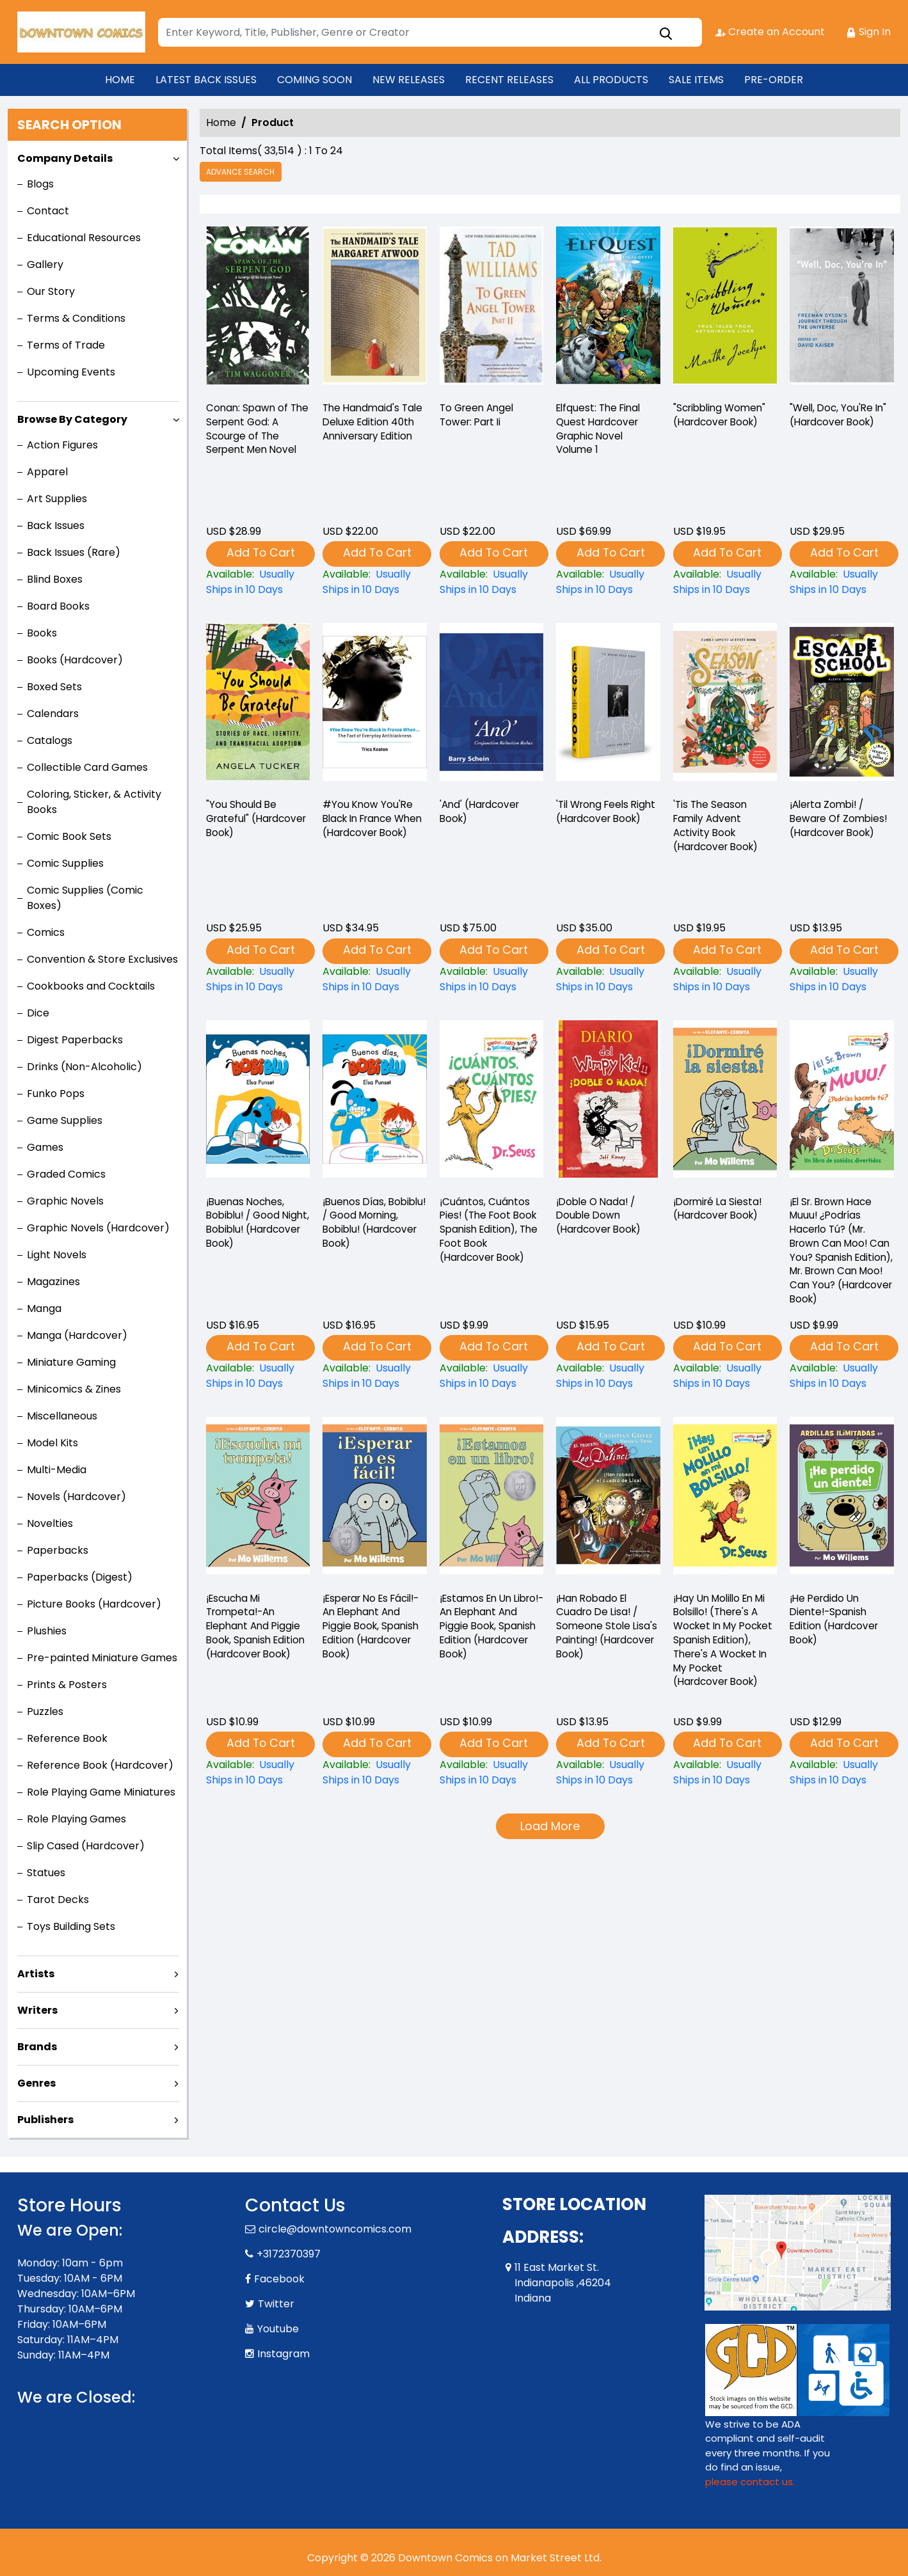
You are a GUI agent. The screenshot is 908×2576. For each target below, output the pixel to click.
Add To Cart (261, 553)
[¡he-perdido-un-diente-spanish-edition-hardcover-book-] (841, 1499)
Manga (44, 1308)
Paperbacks (57, 1550)
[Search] (430, 32)
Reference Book (67, 1738)
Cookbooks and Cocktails (91, 986)
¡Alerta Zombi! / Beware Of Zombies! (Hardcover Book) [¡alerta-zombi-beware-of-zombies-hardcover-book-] (840, 821)
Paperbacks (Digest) (79, 1577)
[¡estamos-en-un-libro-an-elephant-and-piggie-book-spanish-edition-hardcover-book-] (491, 1499)
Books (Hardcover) (75, 659)
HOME (120, 79)
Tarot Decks (58, 1899)
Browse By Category (72, 419)
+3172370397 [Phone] (289, 2254)
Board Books (58, 606)
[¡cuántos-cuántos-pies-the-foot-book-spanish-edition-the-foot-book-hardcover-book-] (491, 1102)
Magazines (53, 1281)
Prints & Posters (67, 1684)
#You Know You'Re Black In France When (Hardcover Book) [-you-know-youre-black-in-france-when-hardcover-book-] (369, 828)
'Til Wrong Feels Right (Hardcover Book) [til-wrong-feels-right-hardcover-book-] (599, 821)
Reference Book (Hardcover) (100, 1765)
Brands (37, 2046)
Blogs (40, 184)
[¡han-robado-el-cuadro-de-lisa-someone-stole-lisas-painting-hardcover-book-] (608, 1499)
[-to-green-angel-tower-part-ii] (491, 309)
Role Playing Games (76, 1819)
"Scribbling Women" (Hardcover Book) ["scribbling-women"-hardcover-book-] (722, 417)
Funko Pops (55, 1093)
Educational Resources (84, 237)
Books (42, 633)
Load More (550, 1827)
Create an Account (769, 31)
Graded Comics (66, 1174)
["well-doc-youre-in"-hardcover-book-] (841, 309)
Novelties (50, 1523)
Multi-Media (56, 1469)
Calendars (53, 713)
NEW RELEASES (408, 79)
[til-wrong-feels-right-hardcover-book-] (608, 705)
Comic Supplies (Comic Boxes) (85, 898)
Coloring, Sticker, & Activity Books (94, 802)
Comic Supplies (65, 863)
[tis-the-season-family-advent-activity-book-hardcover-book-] (725, 705)
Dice (38, 1013)
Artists (35, 1973)
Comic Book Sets (69, 836)
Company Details (65, 158)
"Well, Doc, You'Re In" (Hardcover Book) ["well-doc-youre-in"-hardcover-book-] (840, 417)
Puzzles (45, 1711)
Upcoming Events (71, 372)
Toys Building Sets (71, 1926)
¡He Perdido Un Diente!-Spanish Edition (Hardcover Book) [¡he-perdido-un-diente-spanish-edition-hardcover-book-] (837, 1622)
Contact (48, 210)
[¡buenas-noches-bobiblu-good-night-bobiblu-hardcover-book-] (258, 1102)
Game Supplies (64, 1120)
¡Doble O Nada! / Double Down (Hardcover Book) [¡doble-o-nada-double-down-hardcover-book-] (601, 1217)
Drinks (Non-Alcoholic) (84, 1066)
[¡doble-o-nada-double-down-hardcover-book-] (608, 1102)
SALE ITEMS (696, 79)
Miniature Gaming (71, 1362)
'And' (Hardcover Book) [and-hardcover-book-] (482, 813)
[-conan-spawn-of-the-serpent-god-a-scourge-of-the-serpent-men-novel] (258, 309)
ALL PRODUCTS (611, 79)
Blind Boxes (55, 579)
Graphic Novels (65, 1201)
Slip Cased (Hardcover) (86, 1845)
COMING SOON (314, 79)
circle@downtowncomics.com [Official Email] (335, 2229)
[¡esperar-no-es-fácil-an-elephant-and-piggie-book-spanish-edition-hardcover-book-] (374, 1499)
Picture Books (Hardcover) (94, 1604)
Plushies (47, 1631)
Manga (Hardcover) (77, 1335)
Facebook (279, 2279)
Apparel (47, 471)
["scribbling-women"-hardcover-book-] (725, 309)
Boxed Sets (54, 686)
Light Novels (56, 1254)
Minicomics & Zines (74, 1389)
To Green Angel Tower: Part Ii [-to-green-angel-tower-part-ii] (479, 417)
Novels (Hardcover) (76, 1496)
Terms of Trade (66, 345)
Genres (36, 2083)
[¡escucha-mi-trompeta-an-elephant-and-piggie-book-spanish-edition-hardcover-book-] (258, 1499)
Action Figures (62, 445)
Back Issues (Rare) (73, 552)
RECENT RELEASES (509, 79)
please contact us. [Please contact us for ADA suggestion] (750, 2481)
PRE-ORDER (773, 79)
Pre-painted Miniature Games (102, 1657)
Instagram (283, 2353)
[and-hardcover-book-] (491, 705)
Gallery (45, 264)
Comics (46, 932)
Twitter (276, 2303)
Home (221, 122)
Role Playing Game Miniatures (101, 1792)
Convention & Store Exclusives (102, 959)
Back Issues (55, 525)
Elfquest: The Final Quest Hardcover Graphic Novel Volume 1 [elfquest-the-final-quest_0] (601, 432)
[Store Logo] (81, 32)
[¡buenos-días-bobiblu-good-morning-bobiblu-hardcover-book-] (374, 1102)
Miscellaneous (62, 1416)
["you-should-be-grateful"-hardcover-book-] (258, 705)
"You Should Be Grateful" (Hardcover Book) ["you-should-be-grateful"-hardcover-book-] (251, 821)
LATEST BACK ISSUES (206, 79)
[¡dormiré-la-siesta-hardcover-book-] (725, 1102)
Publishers (45, 2119)
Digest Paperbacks (75, 1039)
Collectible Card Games (87, 767)
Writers (37, 2010)
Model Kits (52, 1442)
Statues (46, 1872)
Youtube (278, 2328)
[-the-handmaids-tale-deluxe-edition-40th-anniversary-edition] (374, 309)
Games (45, 1147)
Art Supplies (57, 498)
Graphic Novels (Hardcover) (98, 1228)
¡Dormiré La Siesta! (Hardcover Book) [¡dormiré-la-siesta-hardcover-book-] (720, 1210)
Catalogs (49, 740)
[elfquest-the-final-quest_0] (608, 309)
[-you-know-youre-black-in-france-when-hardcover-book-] (374, 705)
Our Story (51, 291)
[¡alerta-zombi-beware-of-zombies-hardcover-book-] (841, 705)
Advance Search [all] (242, 171)
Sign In (869, 31)
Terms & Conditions (76, 318)
